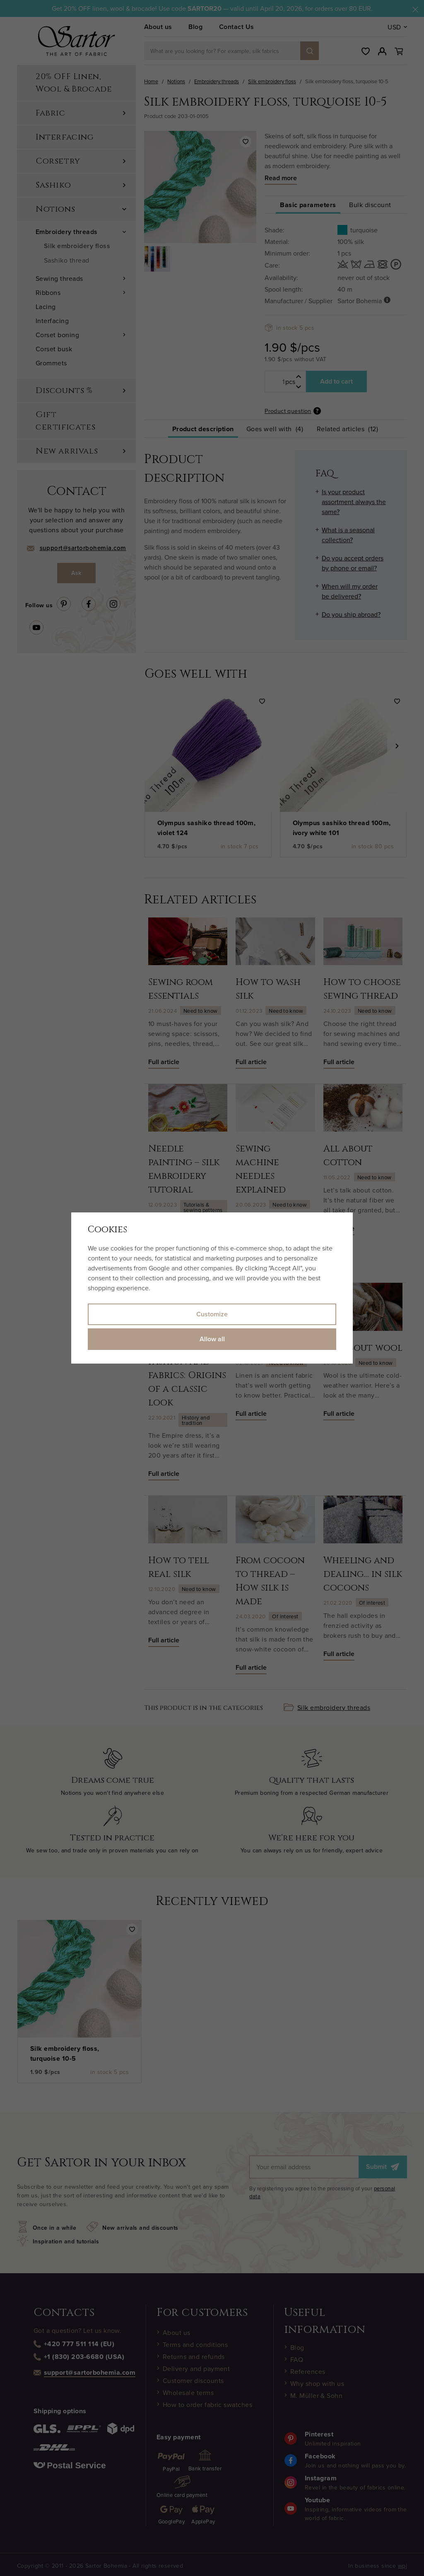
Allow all (212, 1339)
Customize (212, 1314)
